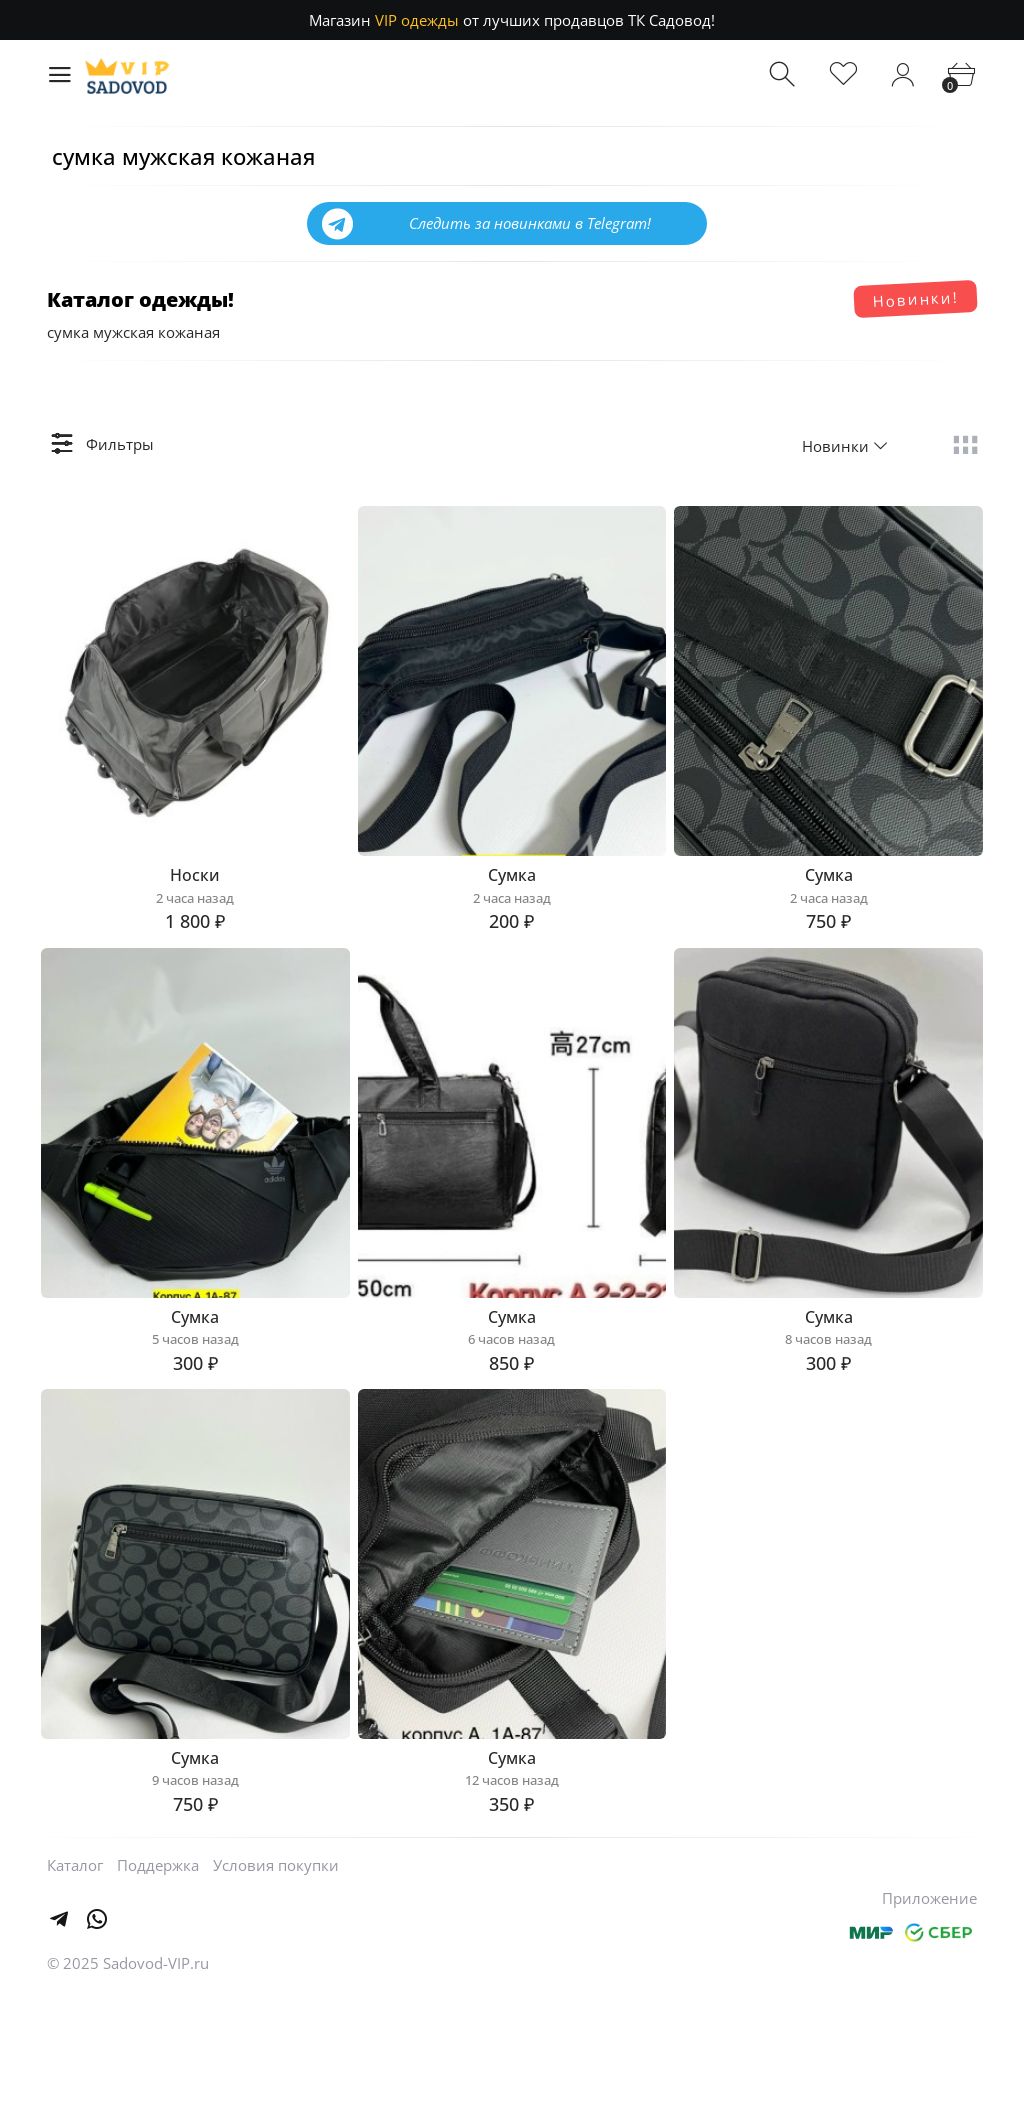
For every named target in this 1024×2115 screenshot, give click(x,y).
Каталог (75, 1985)
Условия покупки (276, 1985)
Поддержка (158, 1985)
